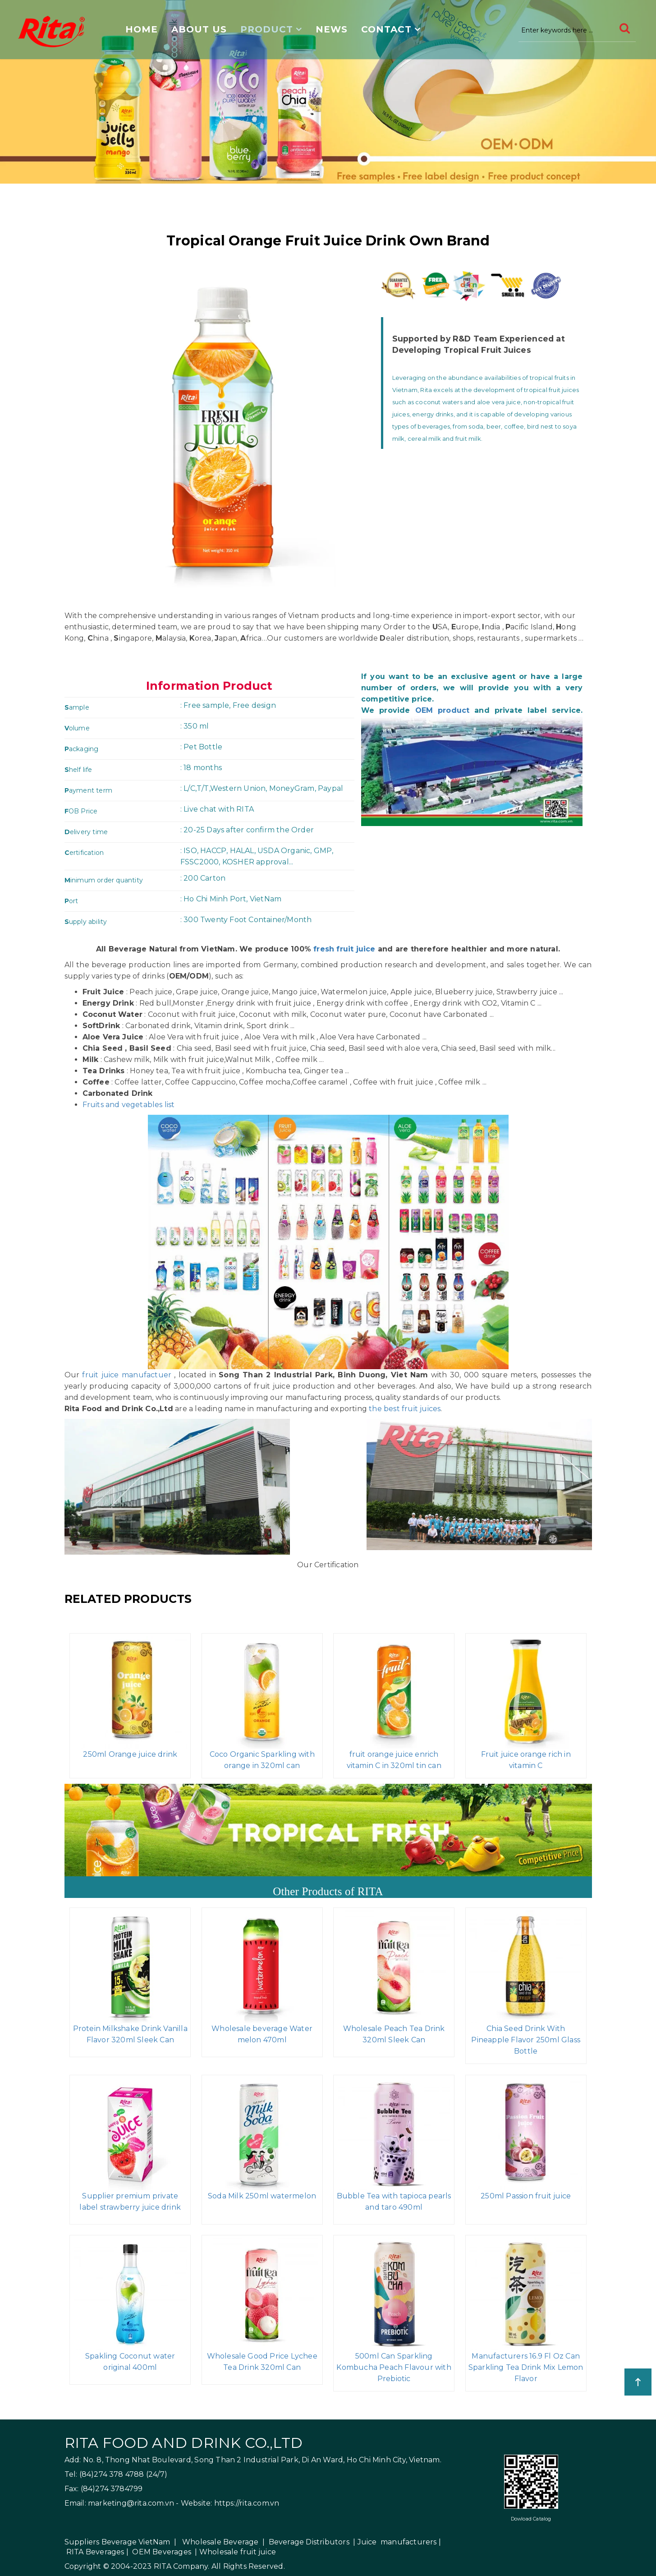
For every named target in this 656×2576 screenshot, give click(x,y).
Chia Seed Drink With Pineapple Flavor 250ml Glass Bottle (525, 2039)
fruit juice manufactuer (126, 1375)
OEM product (442, 710)
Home (141, 29)
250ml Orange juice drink (130, 1754)
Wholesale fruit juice (237, 2552)
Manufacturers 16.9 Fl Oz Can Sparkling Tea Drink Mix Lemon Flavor (525, 2367)
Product (266, 29)
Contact (386, 29)
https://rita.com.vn (247, 2503)
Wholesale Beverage (220, 2542)
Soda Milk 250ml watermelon (262, 2196)
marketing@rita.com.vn (131, 2503)
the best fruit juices (404, 1408)
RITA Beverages (95, 2552)
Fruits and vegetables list (129, 1104)
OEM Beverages (161, 2552)
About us (199, 29)
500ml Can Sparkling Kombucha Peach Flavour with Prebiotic (393, 2367)
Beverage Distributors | (312, 2542)
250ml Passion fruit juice (526, 2196)
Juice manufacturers (397, 2542)
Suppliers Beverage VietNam (117, 2542)
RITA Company (181, 2566)
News (332, 29)
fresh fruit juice (344, 949)
